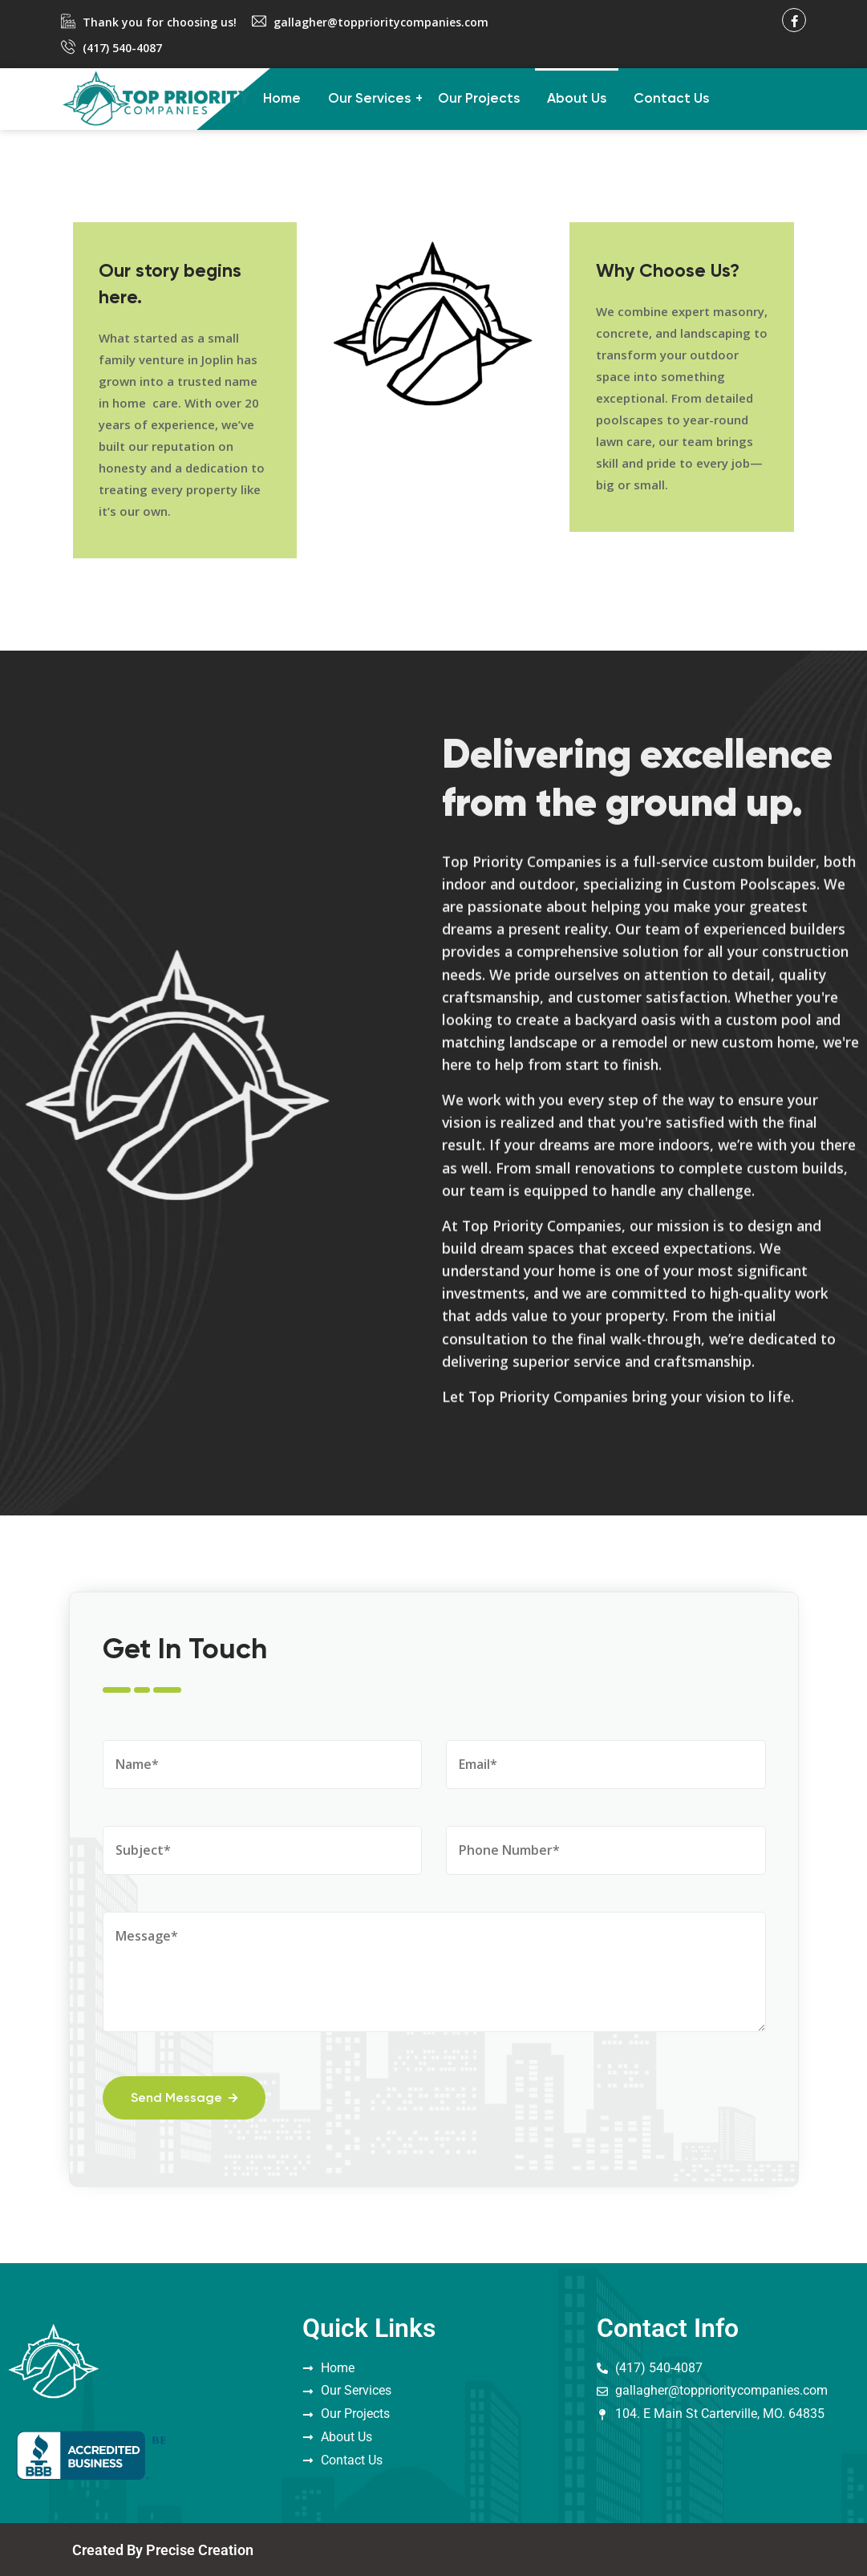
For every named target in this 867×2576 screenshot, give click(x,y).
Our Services (369, 99)
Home (282, 99)
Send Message (188, 2096)
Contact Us (671, 99)
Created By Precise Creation (162, 2549)
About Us (576, 99)
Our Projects (479, 99)
